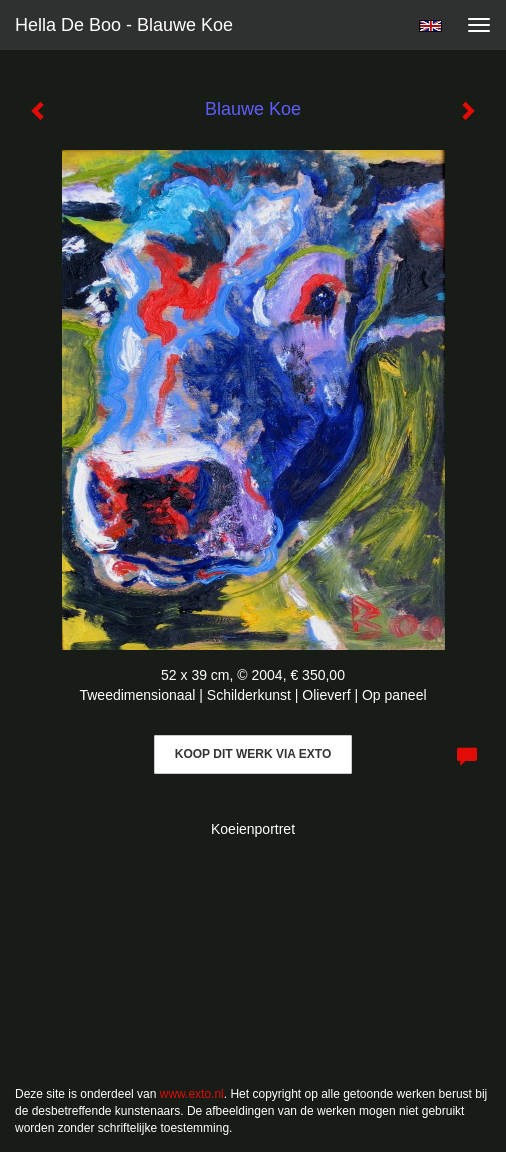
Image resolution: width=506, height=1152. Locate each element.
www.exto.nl (192, 1094)
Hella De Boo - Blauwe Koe (124, 25)
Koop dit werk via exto (253, 754)
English (430, 26)
